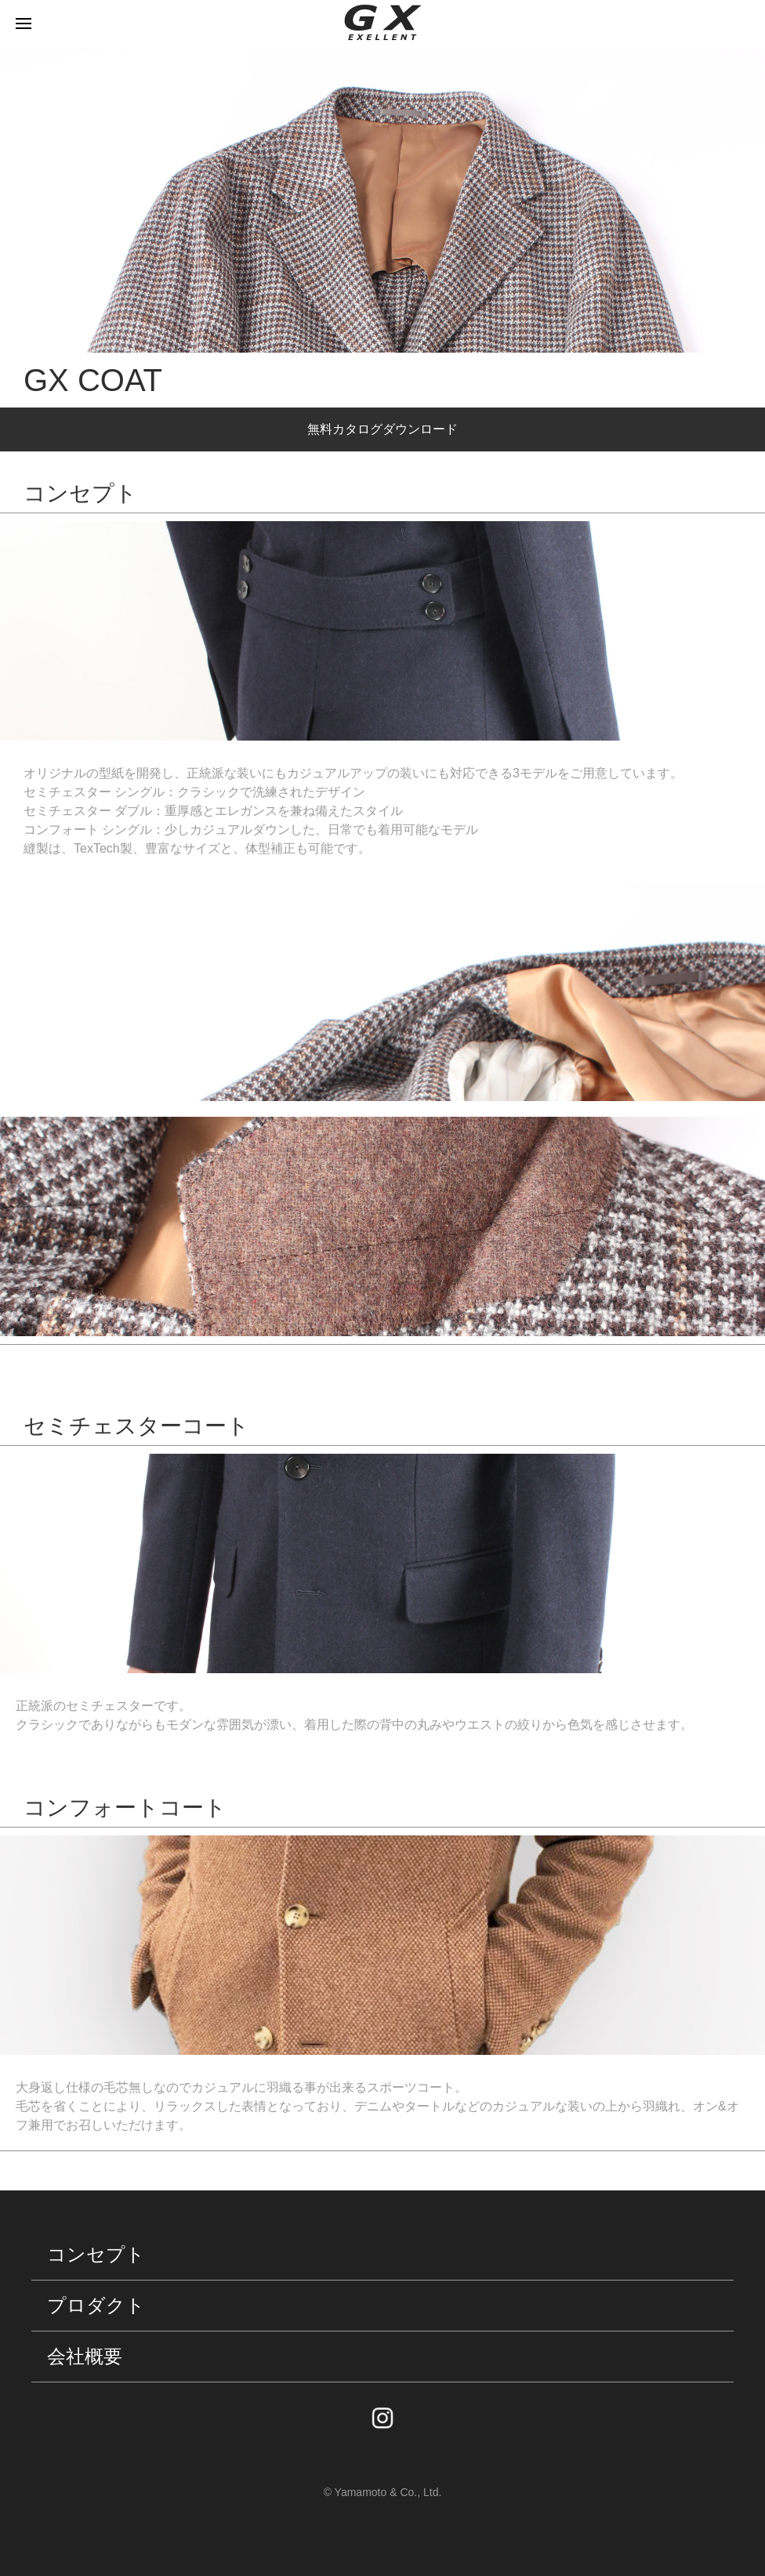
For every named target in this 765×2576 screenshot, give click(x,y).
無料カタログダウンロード (382, 429)
